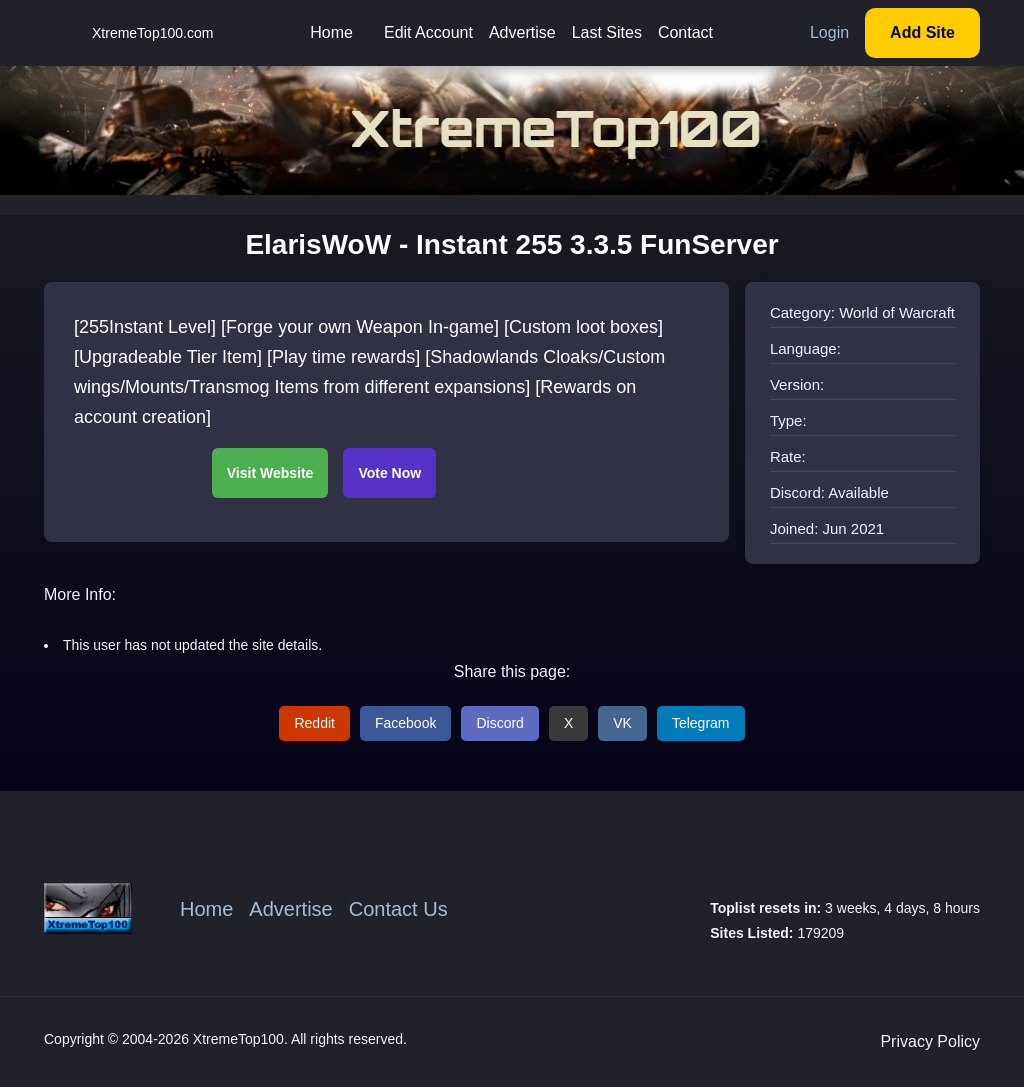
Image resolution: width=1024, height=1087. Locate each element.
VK (622, 723)
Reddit (314, 723)
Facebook (405, 723)
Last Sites (607, 32)
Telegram (701, 723)
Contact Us (398, 909)
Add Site (922, 32)
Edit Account (428, 32)
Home (331, 32)
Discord (499, 723)
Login (829, 32)
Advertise (522, 32)
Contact (685, 32)
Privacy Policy (930, 1041)
